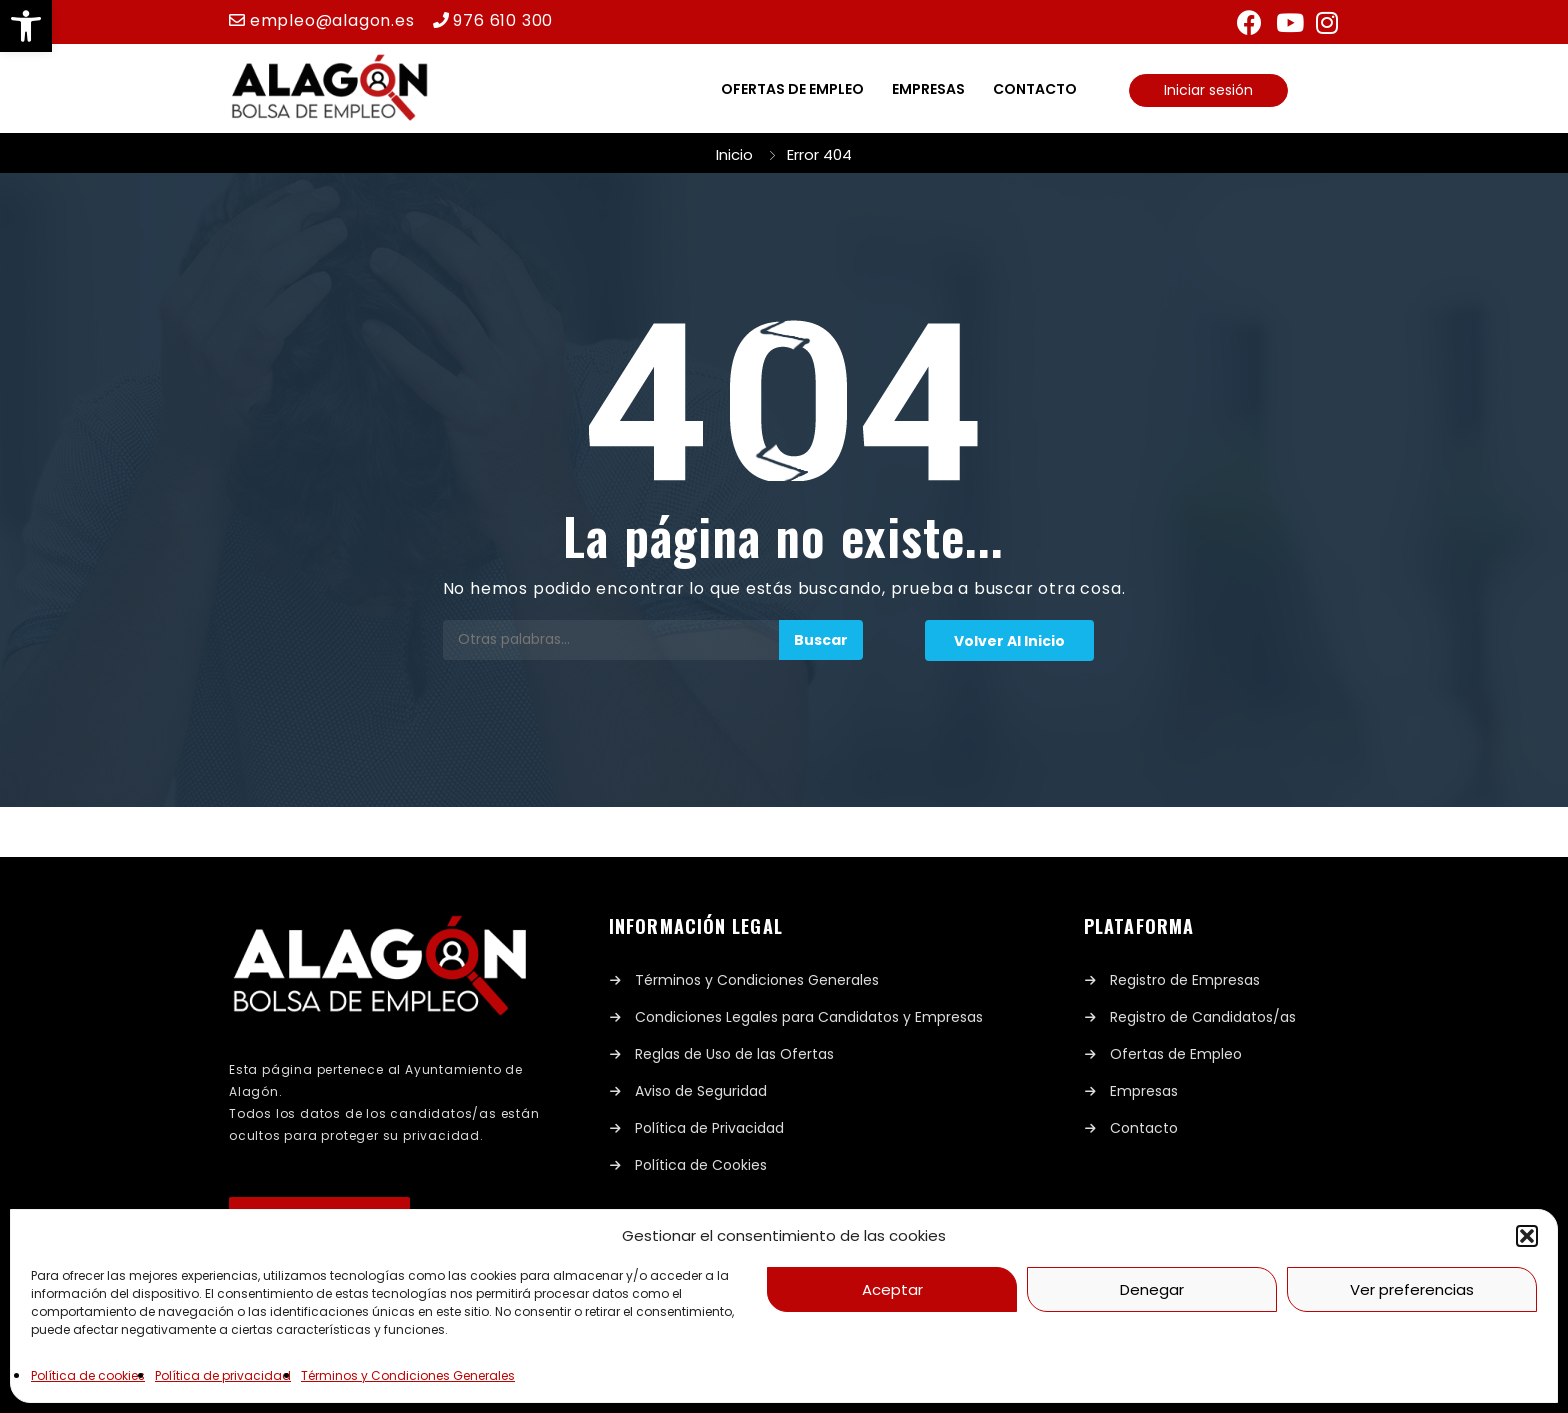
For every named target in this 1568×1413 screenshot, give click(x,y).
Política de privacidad (223, 1375)
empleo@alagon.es (332, 20)
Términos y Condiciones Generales (408, 1375)
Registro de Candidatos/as (1203, 1017)
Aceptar (892, 1289)
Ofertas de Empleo (1176, 1054)
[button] (26, 26)
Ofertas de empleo (792, 89)
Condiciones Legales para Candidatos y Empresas (809, 1017)
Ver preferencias (1412, 1289)
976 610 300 (503, 20)
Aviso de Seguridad (701, 1091)
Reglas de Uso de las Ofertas (734, 1054)
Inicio (734, 154)
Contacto (1035, 89)
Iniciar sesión (1208, 90)
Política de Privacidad (709, 1128)
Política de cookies (88, 1375)
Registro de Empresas (1185, 980)
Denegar (1152, 1289)
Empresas (928, 89)
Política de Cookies (701, 1165)
